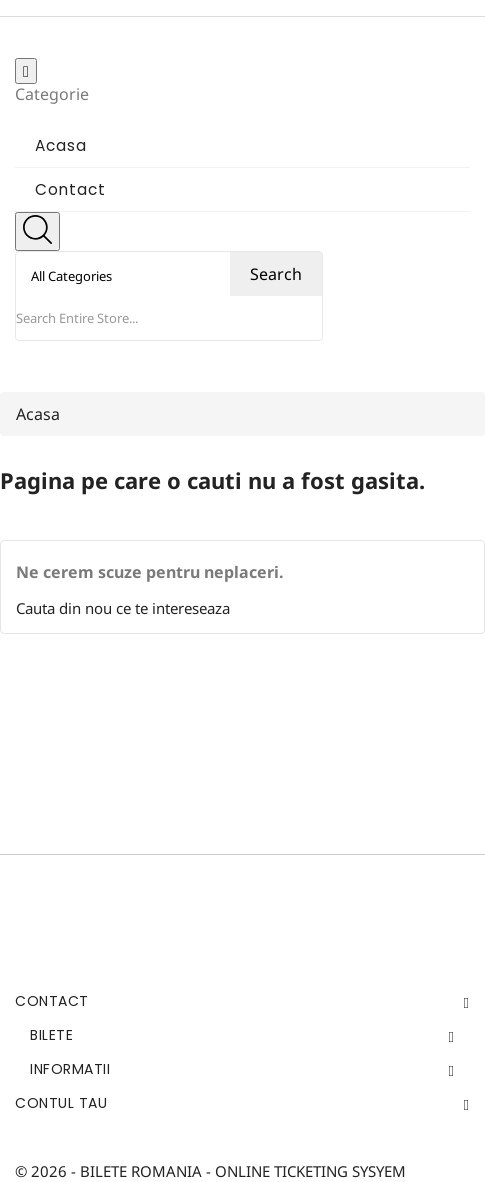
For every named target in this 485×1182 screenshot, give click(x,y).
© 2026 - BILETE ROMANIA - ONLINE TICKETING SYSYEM (210, 1171)
